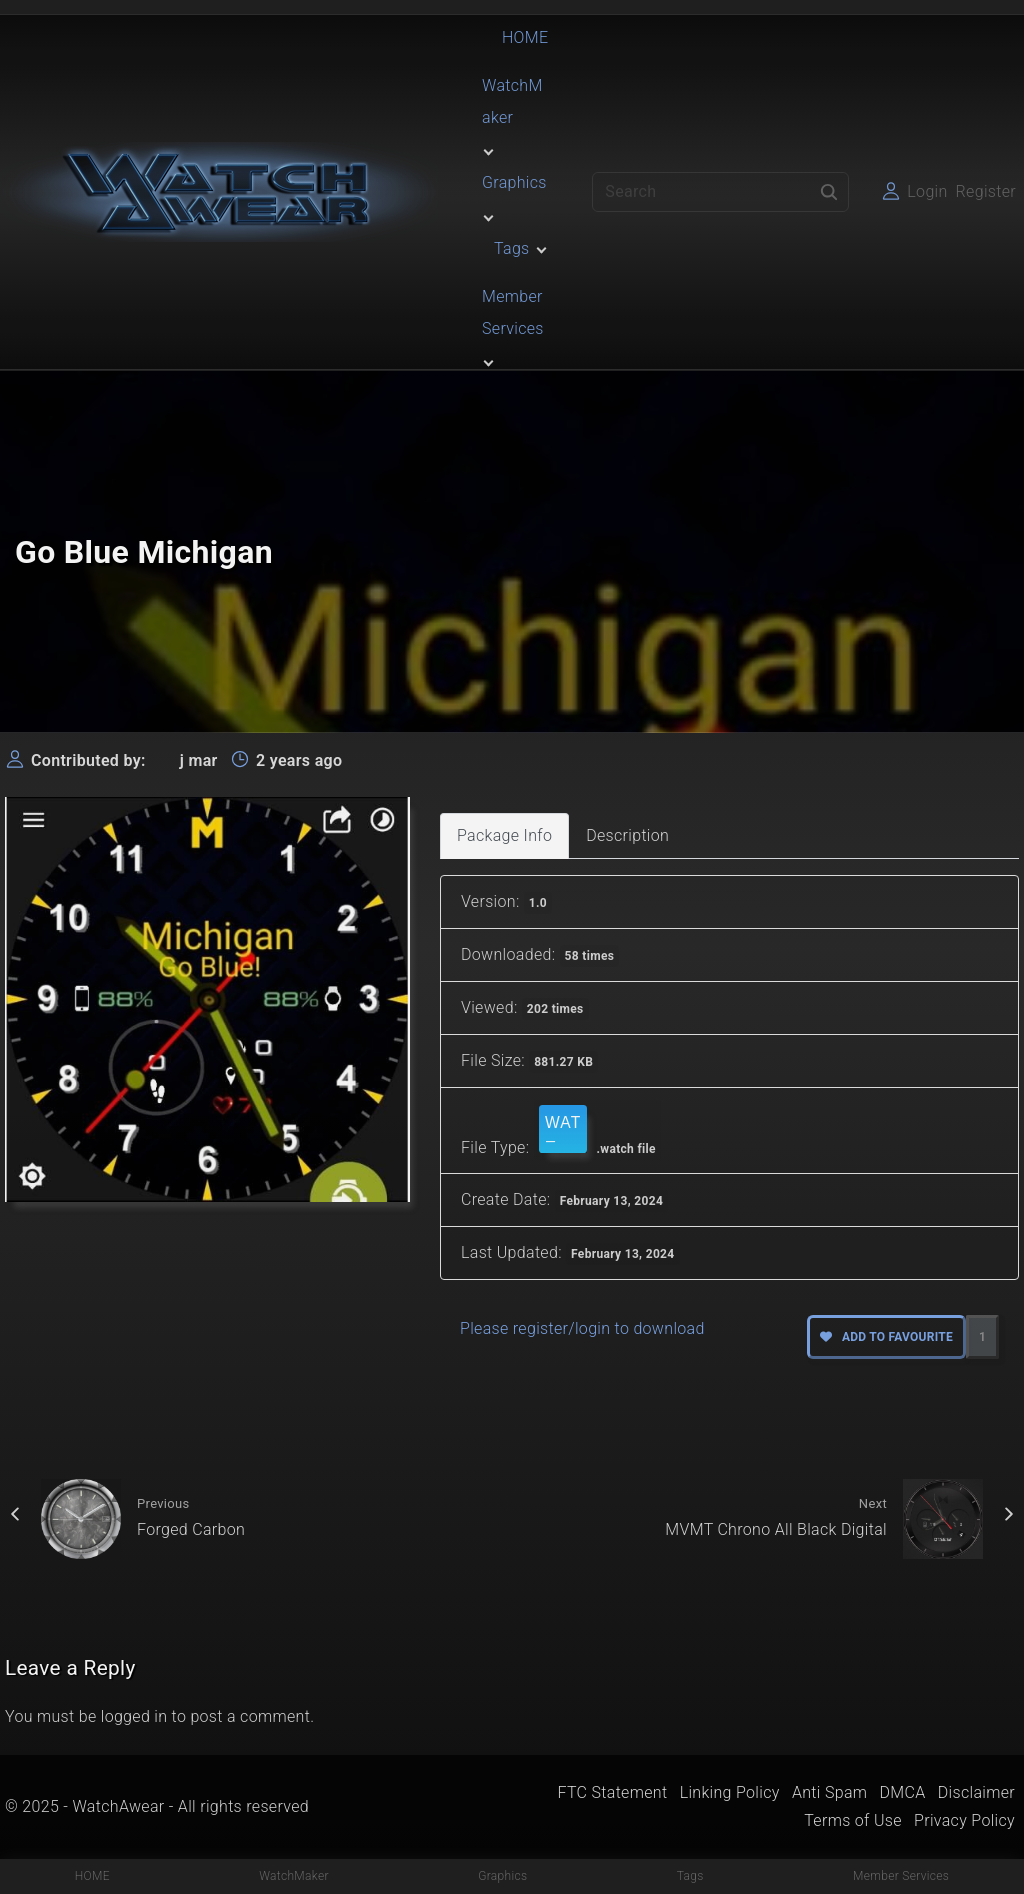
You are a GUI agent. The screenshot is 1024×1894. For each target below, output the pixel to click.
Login (927, 191)
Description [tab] (627, 835)
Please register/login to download (582, 1328)
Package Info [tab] (504, 835)
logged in (134, 1716)
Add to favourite (886, 1337)
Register (986, 191)
